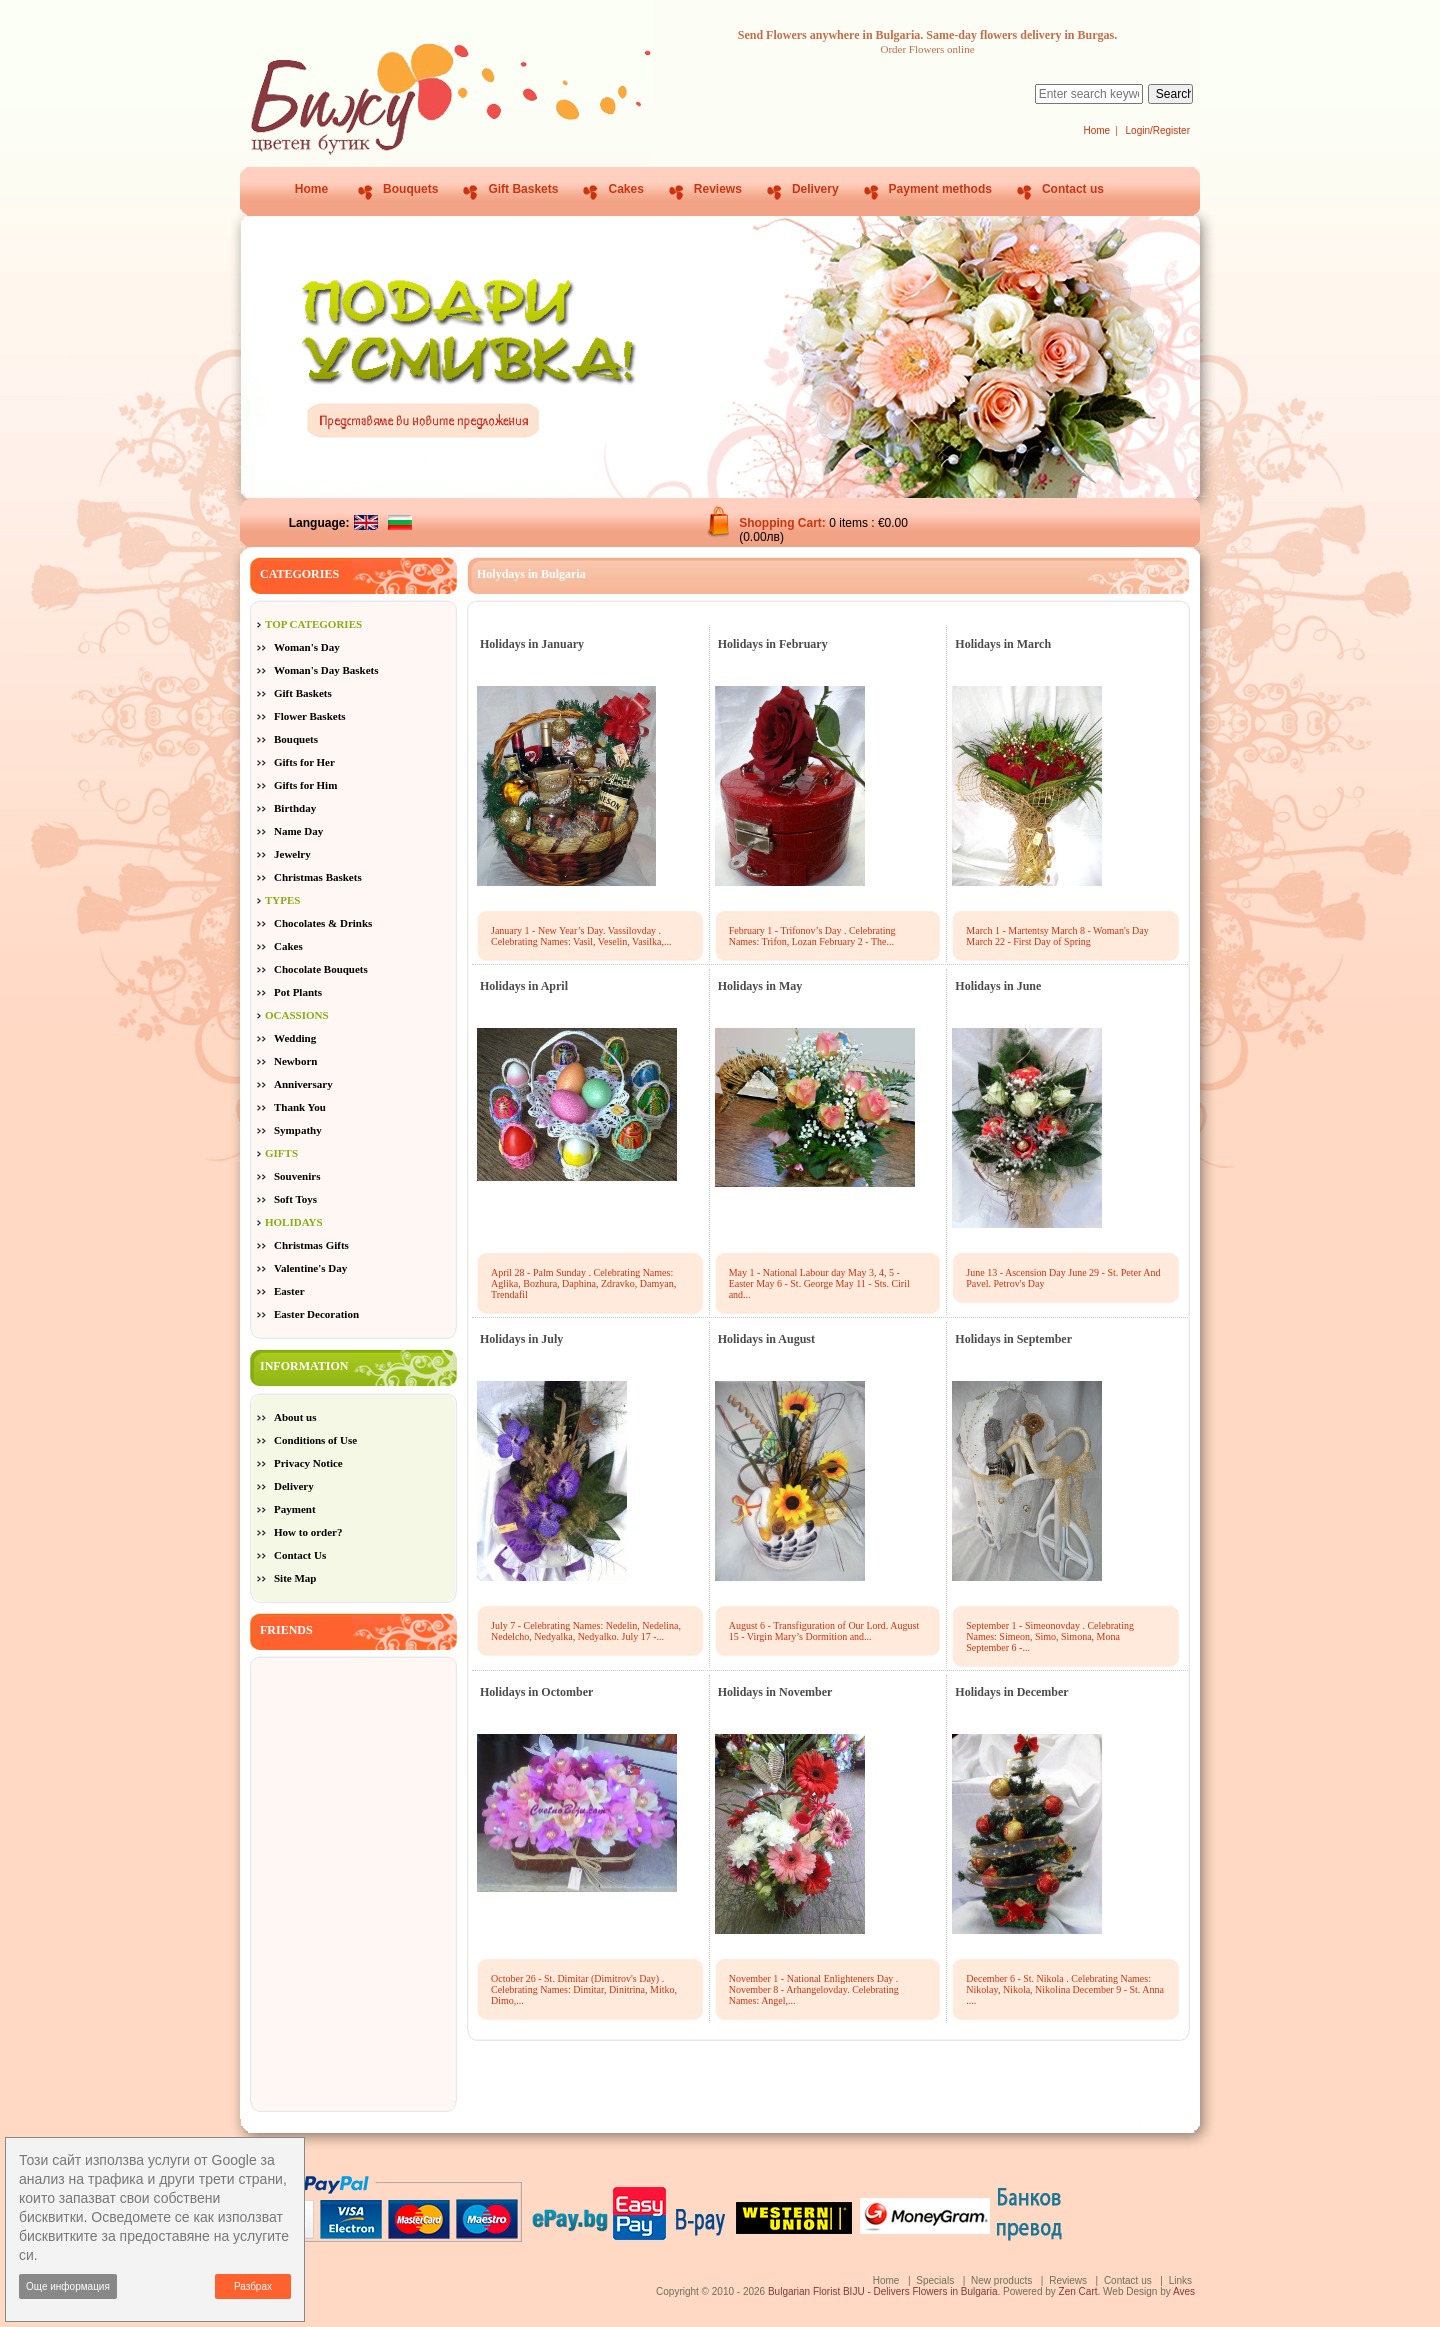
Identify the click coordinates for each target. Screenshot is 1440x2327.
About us (295, 1417)
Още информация (68, 2286)
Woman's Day (307, 647)
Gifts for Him (305, 785)
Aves (1184, 2291)
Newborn (295, 1061)
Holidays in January (532, 644)
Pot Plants (298, 992)
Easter (289, 1291)
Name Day (298, 831)
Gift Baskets (523, 189)
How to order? (308, 1532)
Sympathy (298, 1130)
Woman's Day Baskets (326, 670)
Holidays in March (1003, 644)
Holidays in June (998, 986)
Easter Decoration (316, 1314)
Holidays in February (773, 644)
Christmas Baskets (318, 877)
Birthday (295, 808)
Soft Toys (295, 1199)
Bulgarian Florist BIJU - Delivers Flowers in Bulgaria (883, 2291)
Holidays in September (1013, 1339)
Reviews (718, 189)
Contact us (1073, 189)
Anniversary (303, 1084)
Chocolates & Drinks (323, 923)
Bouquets (410, 189)
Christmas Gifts (311, 1245)
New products (1001, 2280)
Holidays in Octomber (536, 1692)
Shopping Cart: (784, 523)
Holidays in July (521, 1339)
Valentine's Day (310, 1268)
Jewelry (292, 854)
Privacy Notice (308, 1463)
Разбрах (253, 2286)
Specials (935, 2280)
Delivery (815, 189)
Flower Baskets (310, 716)
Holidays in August (766, 1339)
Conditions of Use (315, 1440)
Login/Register (1158, 130)
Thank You (300, 1107)
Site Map (295, 1578)
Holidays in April (524, 986)
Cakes (625, 189)
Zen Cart (1078, 2291)
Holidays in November (775, 1692)
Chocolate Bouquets (321, 969)
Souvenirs (297, 1176)
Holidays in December (1011, 1692)
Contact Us (300, 1555)
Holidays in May (760, 986)
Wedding (295, 1038)
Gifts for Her (304, 762)
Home (1096, 130)
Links (1180, 2280)
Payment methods (940, 189)
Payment (295, 1509)
